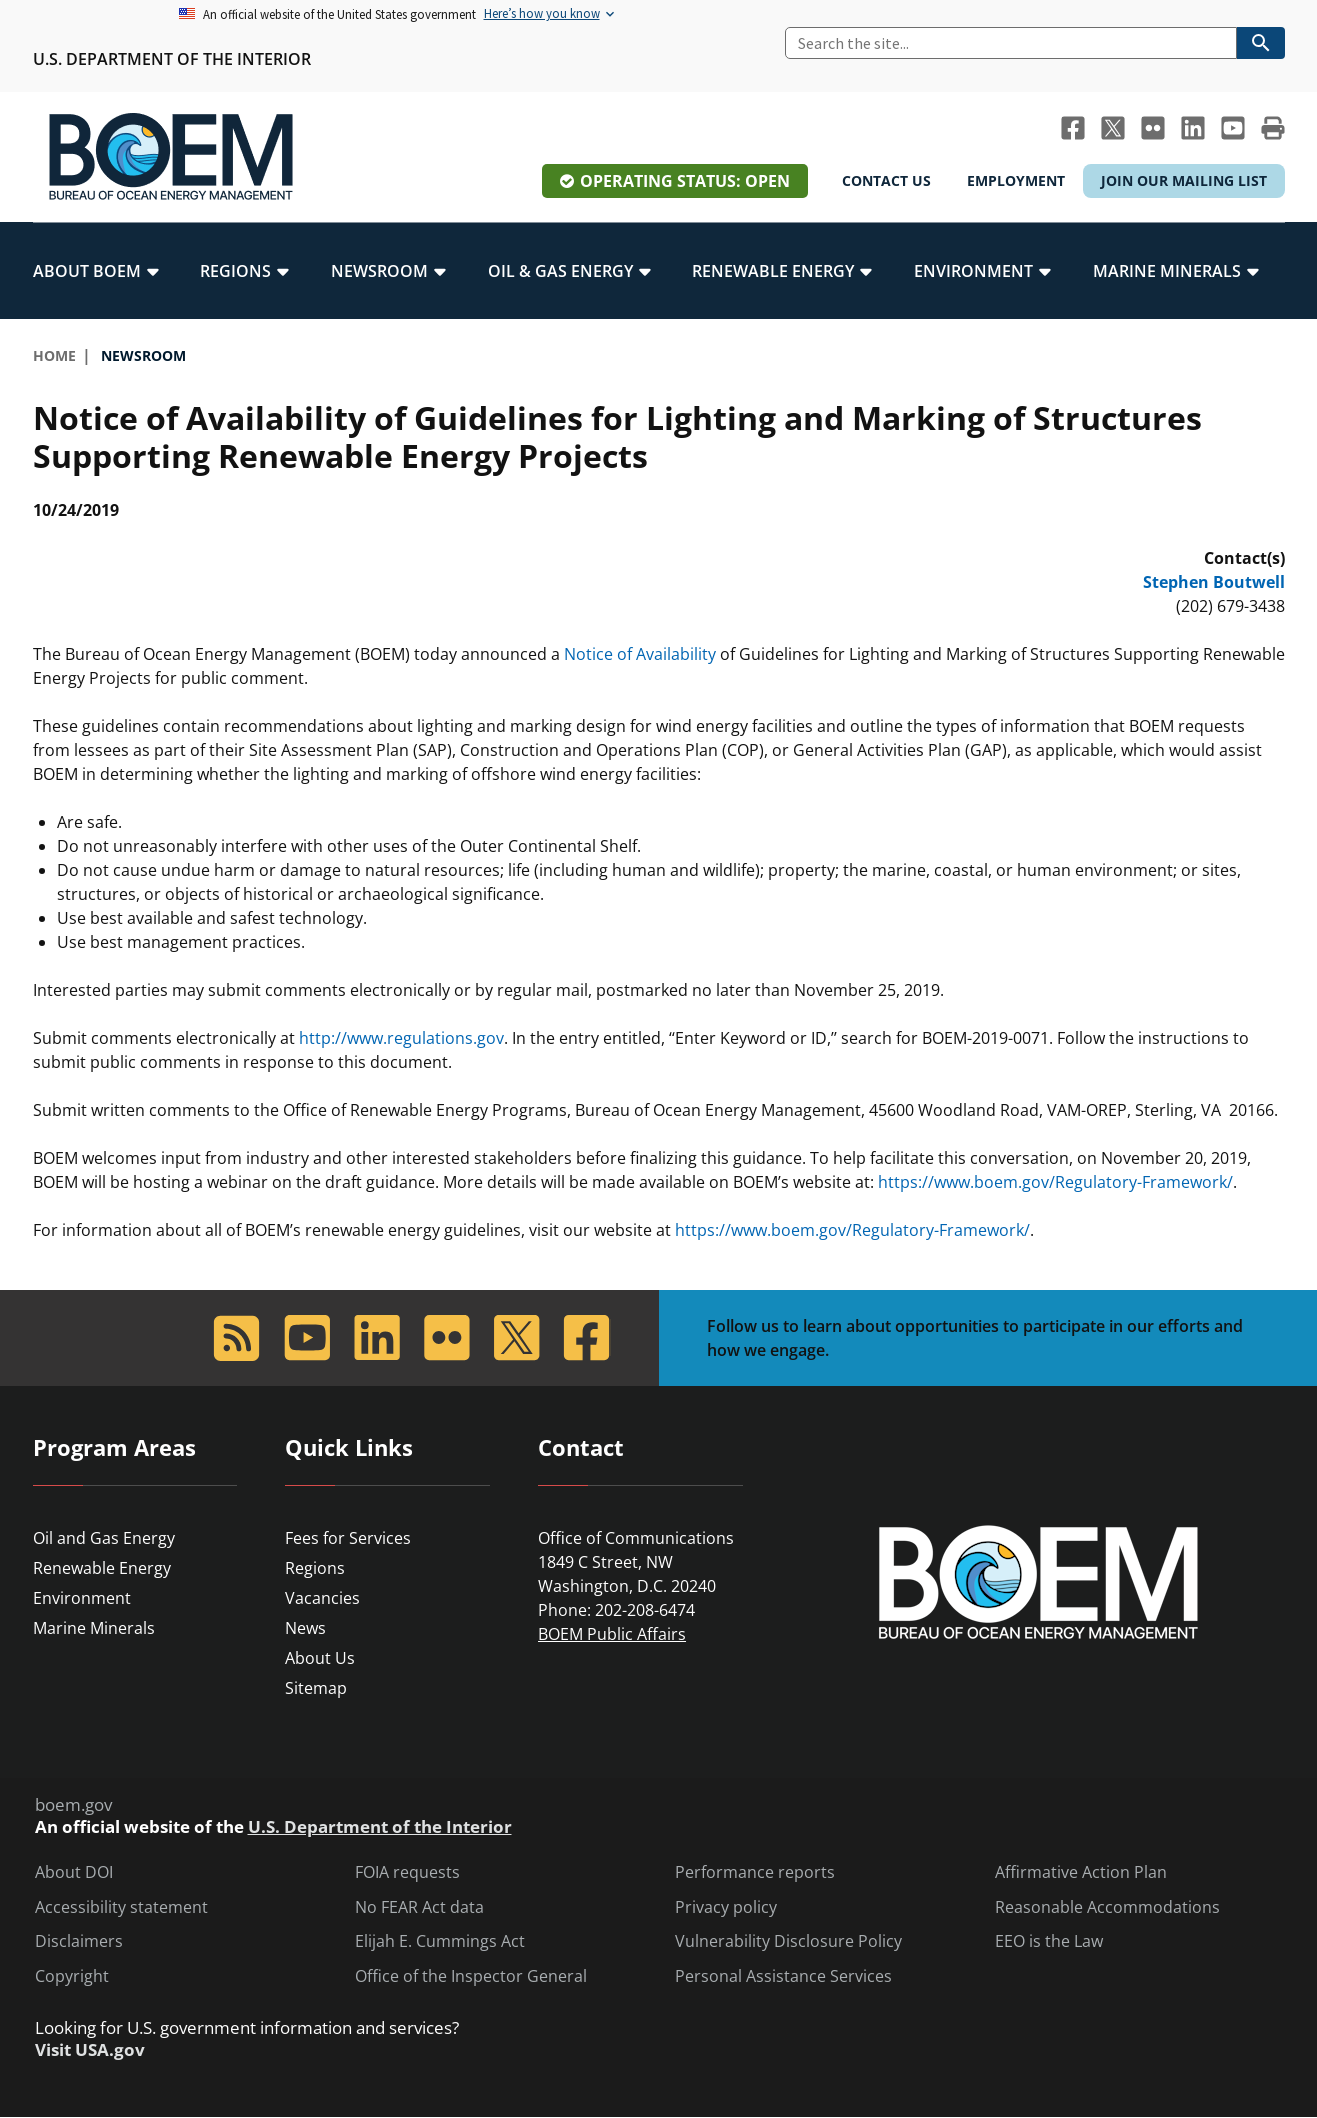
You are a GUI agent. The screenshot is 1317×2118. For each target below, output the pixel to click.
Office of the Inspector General (471, 1976)
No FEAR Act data (419, 1907)
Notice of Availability (640, 654)
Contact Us (886, 180)
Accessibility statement (121, 1907)
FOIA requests (407, 1872)
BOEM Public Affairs (612, 1634)
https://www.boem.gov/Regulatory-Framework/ (1055, 1182)
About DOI (74, 1872)
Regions (315, 1568)
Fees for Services (348, 1538)
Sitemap (316, 1688)
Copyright (72, 1976)
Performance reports (755, 1872)
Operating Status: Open (685, 181)
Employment (1016, 180)
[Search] (1011, 43)
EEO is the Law (1049, 1941)
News (305, 1628)
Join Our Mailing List (1184, 180)
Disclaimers (79, 1941)
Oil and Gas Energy (104, 1538)
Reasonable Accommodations (1107, 1907)
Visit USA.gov (90, 2050)
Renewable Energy (102, 1568)
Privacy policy (726, 1907)
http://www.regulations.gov (401, 1038)
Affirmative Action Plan (1081, 1872)
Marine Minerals (94, 1628)
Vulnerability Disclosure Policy (788, 1941)
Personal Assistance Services (783, 1976)
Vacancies (322, 1598)
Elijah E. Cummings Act (440, 1941)
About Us (320, 1658)
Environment (82, 1598)
